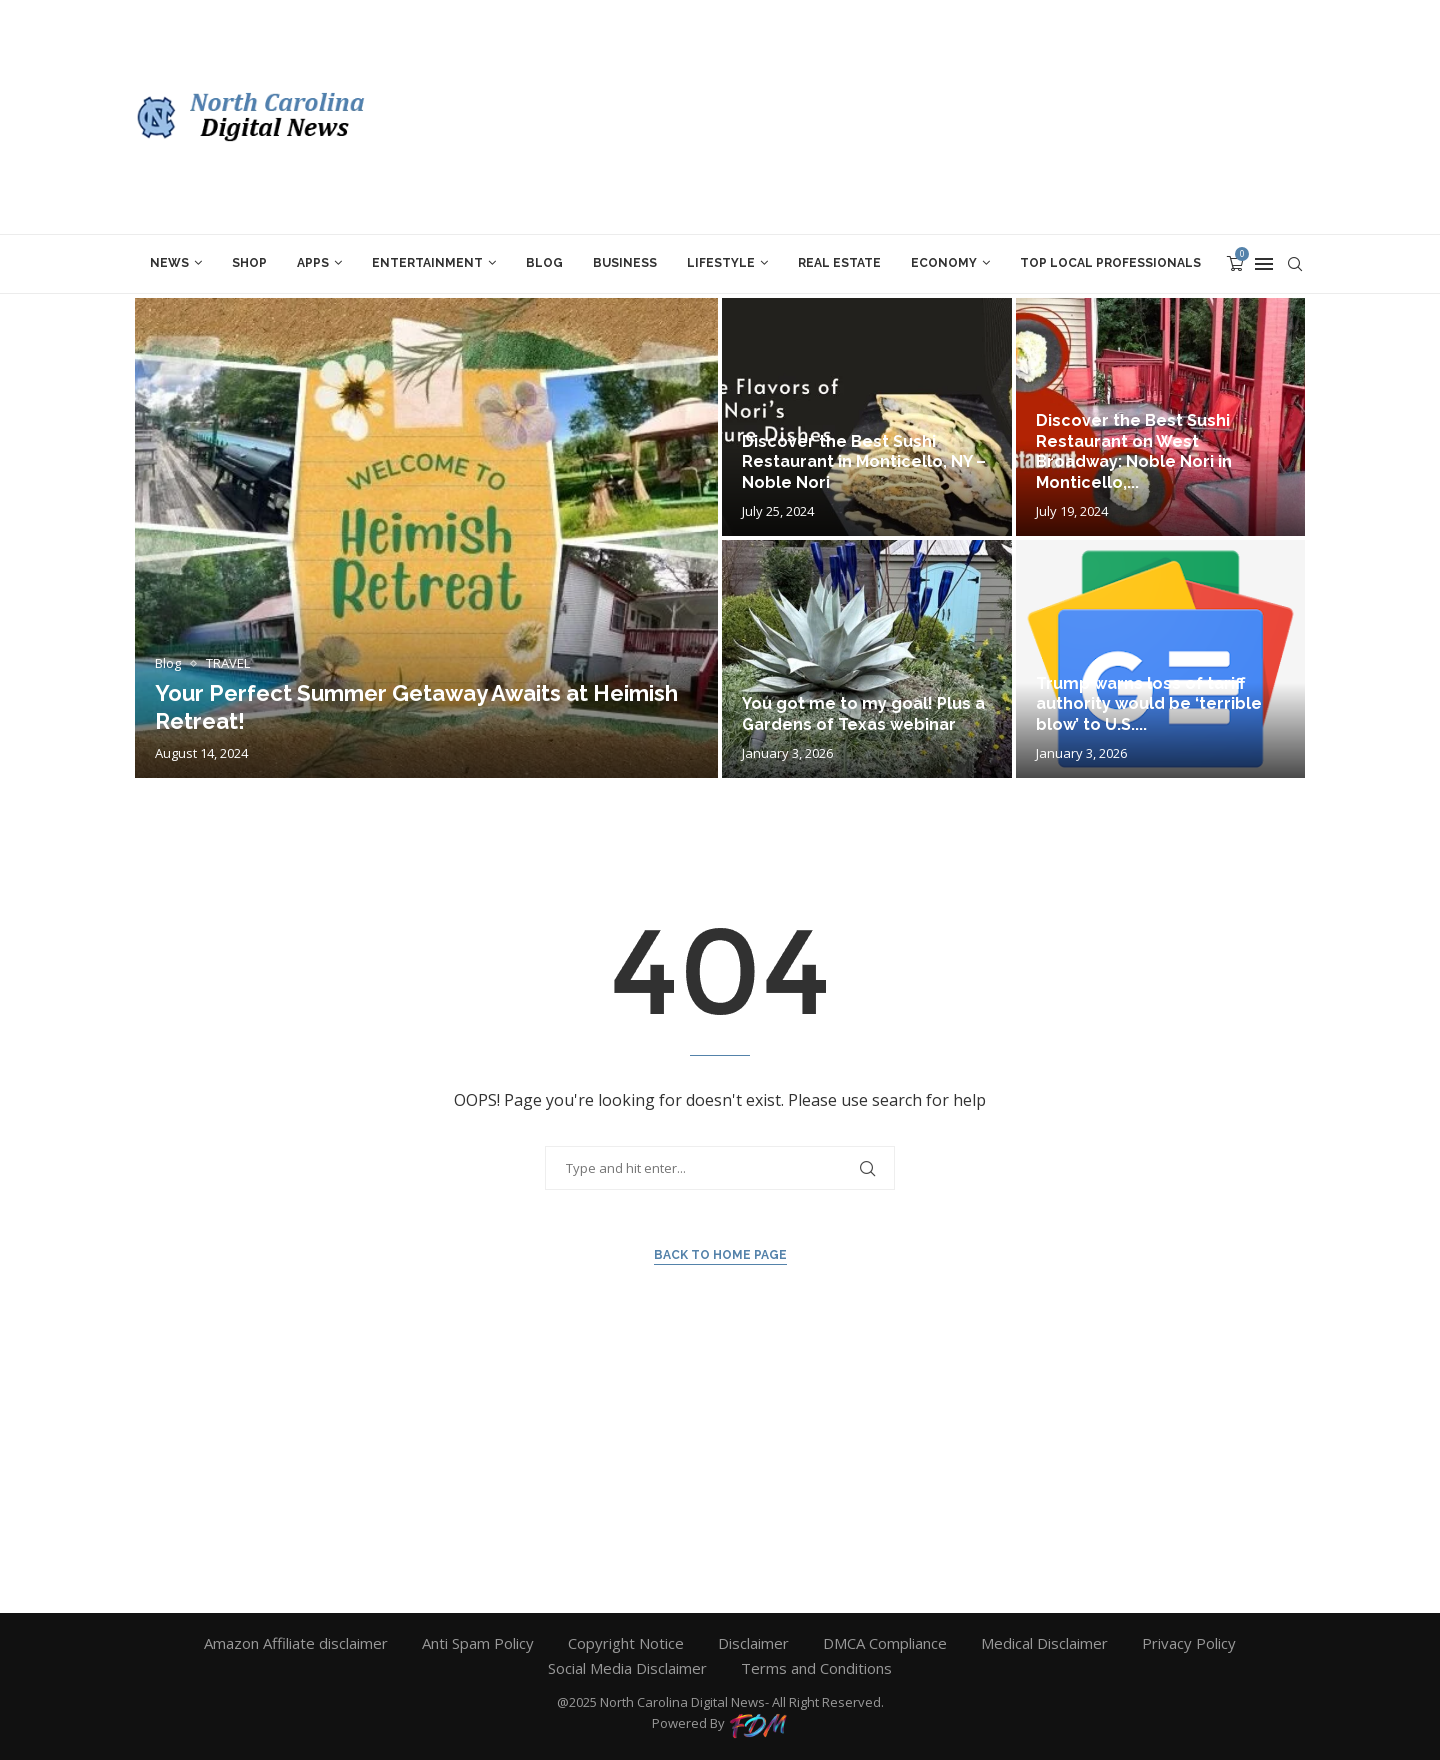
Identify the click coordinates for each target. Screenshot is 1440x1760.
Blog (544, 263)
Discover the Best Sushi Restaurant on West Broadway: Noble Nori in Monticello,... (1134, 451)
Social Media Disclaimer (627, 1668)
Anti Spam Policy (478, 1643)
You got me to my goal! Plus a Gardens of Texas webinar (863, 714)
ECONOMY (944, 263)
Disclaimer (753, 1643)
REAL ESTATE (839, 263)
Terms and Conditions (816, 1668)
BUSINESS (625, 263)
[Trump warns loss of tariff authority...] (1161, 659)
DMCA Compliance (885, 1643)
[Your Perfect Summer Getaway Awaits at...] (426, 538)
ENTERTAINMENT (427, 263)
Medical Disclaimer (1044, 1643)
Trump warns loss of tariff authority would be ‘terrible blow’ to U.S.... (1149, 704)
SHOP (249, 263)
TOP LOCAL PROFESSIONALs (1110, 263)
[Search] (1295, 264)
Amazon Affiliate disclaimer (296, 1643)
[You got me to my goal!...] (867, 659)
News (169, 263)
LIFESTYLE (721, 263)
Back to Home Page (720, 1255)
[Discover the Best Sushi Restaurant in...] (867, 417)
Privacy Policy (1189, 1643)
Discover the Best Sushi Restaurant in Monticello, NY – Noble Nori (864, 462)
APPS (313, 263)
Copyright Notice (626, 1643)
